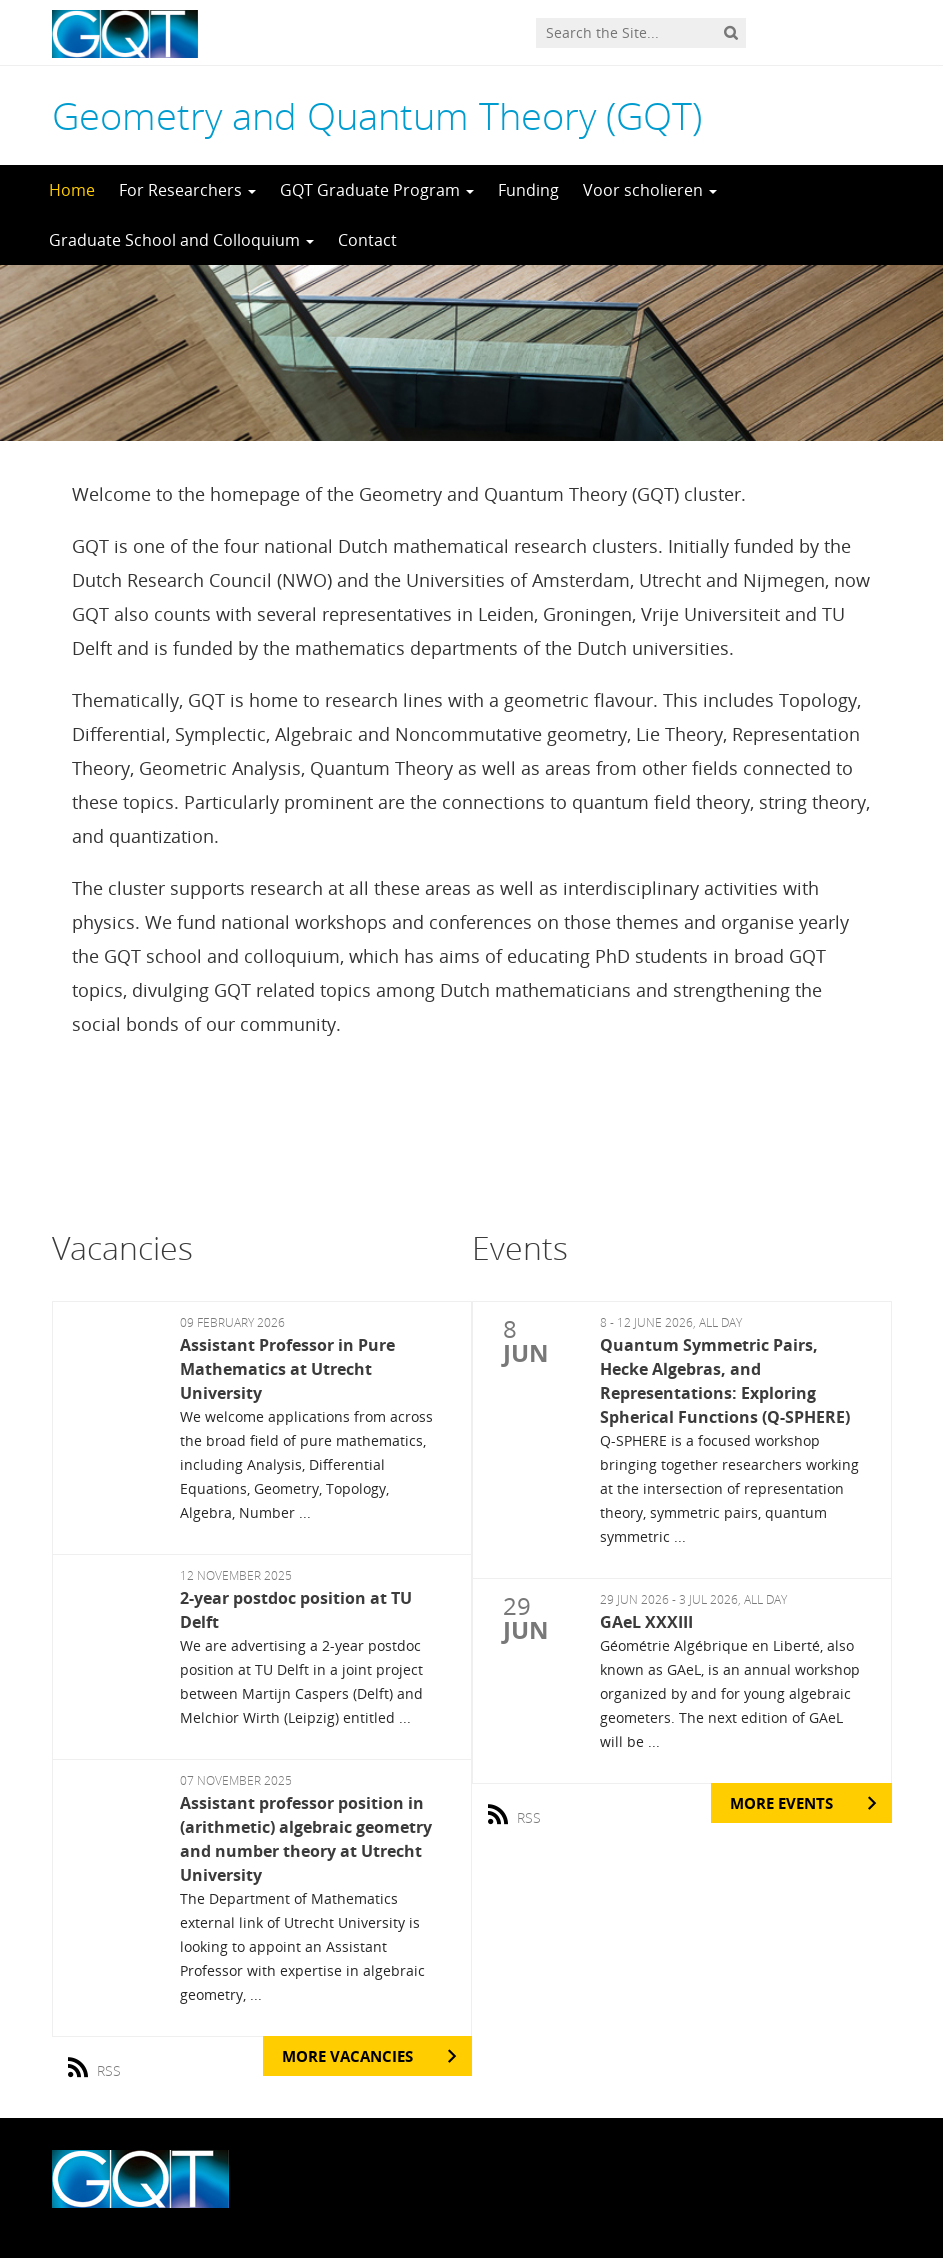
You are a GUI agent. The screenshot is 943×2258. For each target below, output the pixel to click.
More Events (781, 1803)
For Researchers (187, 190)
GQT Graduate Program (377, 190)
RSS (101, 2063)
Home (72, 190)
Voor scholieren (650, 190)
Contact (367, 240)
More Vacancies (347, 2056)
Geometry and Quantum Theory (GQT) (377, 115)
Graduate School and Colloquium (181, 240)
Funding (528, 190)
